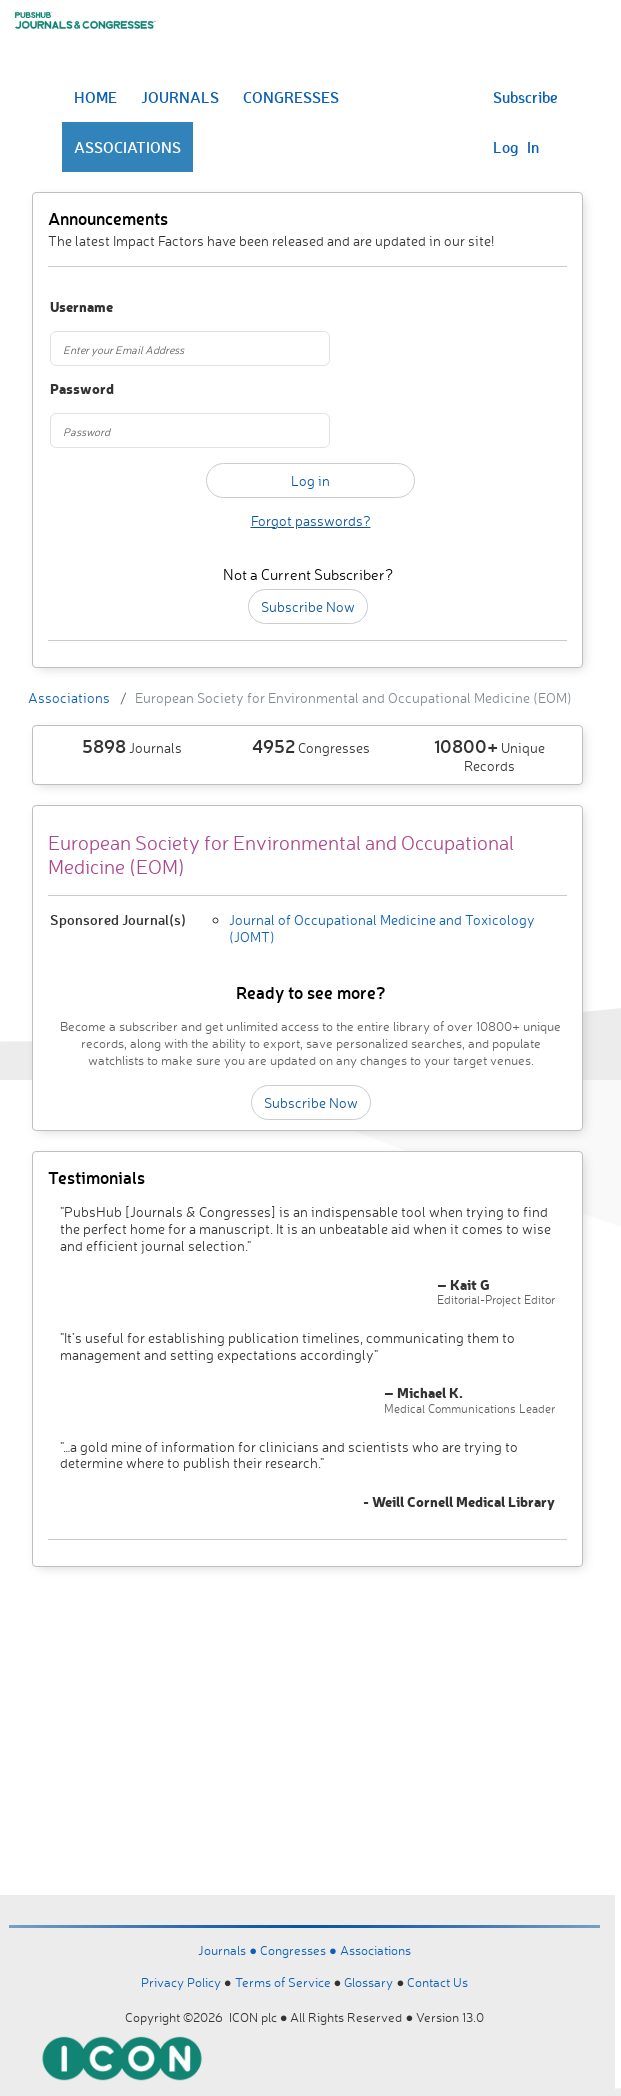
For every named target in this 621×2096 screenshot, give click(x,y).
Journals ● (229, 1950)
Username (81, 307)
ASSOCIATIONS (127, 147)
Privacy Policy (181, 1982)
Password (82, 389)
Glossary (368, 1982)
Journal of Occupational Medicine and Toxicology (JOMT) (382, 928)
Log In (516, 147)
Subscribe (525, 97)
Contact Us (437, 1982)
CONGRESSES (291, 97)
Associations (69, 697)
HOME (95, 97)
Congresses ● (300, 1950)
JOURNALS (180, 97)
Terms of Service (283, 1982)
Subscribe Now (308, 606)
